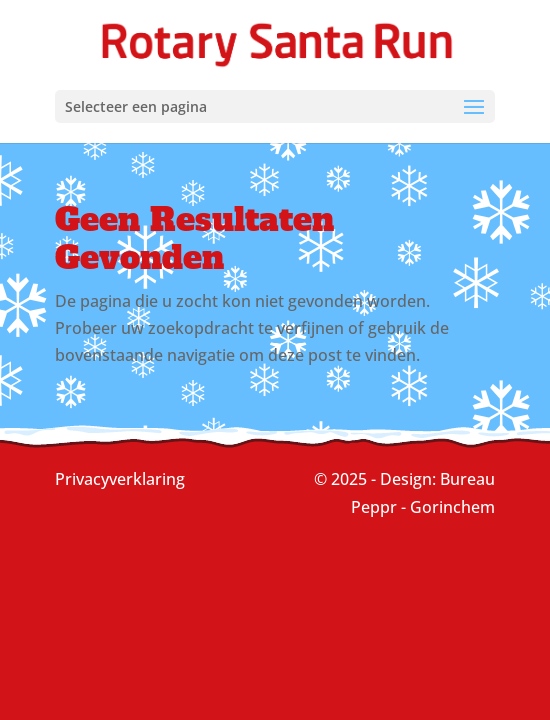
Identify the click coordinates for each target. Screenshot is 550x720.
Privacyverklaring (120, 479)
